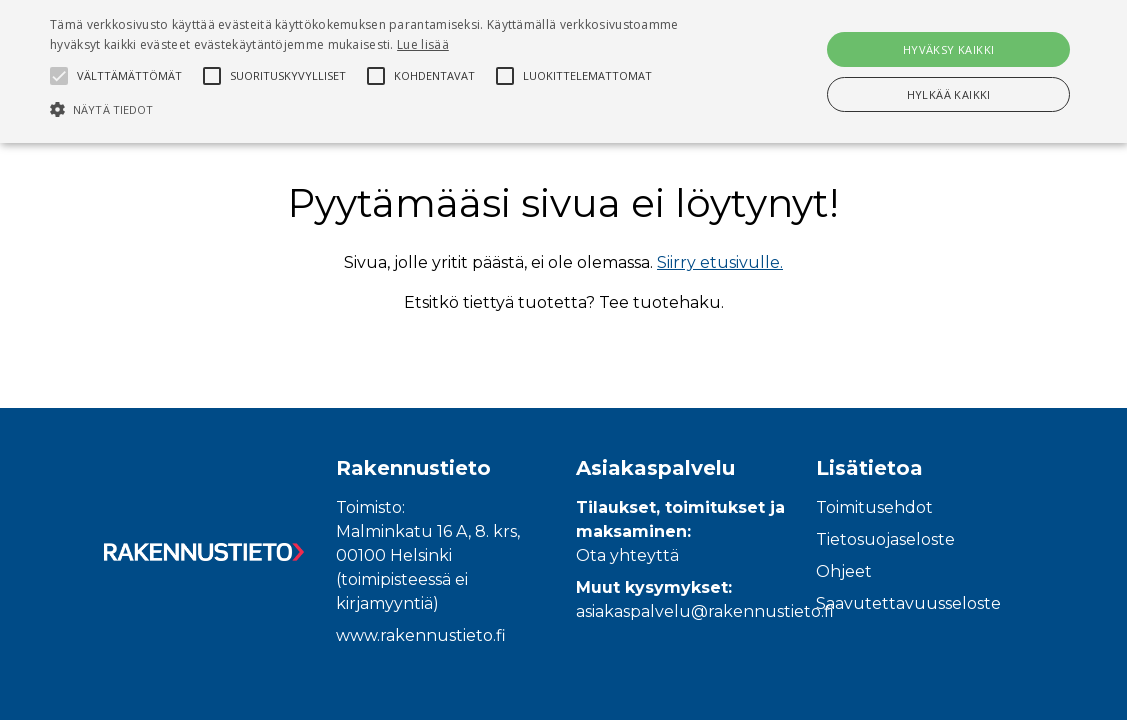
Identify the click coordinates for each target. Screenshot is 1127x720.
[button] (384, 109)
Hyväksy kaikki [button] (949, 49)
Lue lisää (423, 44)
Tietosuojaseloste (885, 539)
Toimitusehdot (874, 507)
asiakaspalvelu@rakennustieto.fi (705, 611)
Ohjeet (844, 571)
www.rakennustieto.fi (421, 635)
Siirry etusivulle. (720, 262)
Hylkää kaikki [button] (949, 94)
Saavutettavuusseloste (908, 603)
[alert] (563, 71)
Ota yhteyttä (627, 555)
